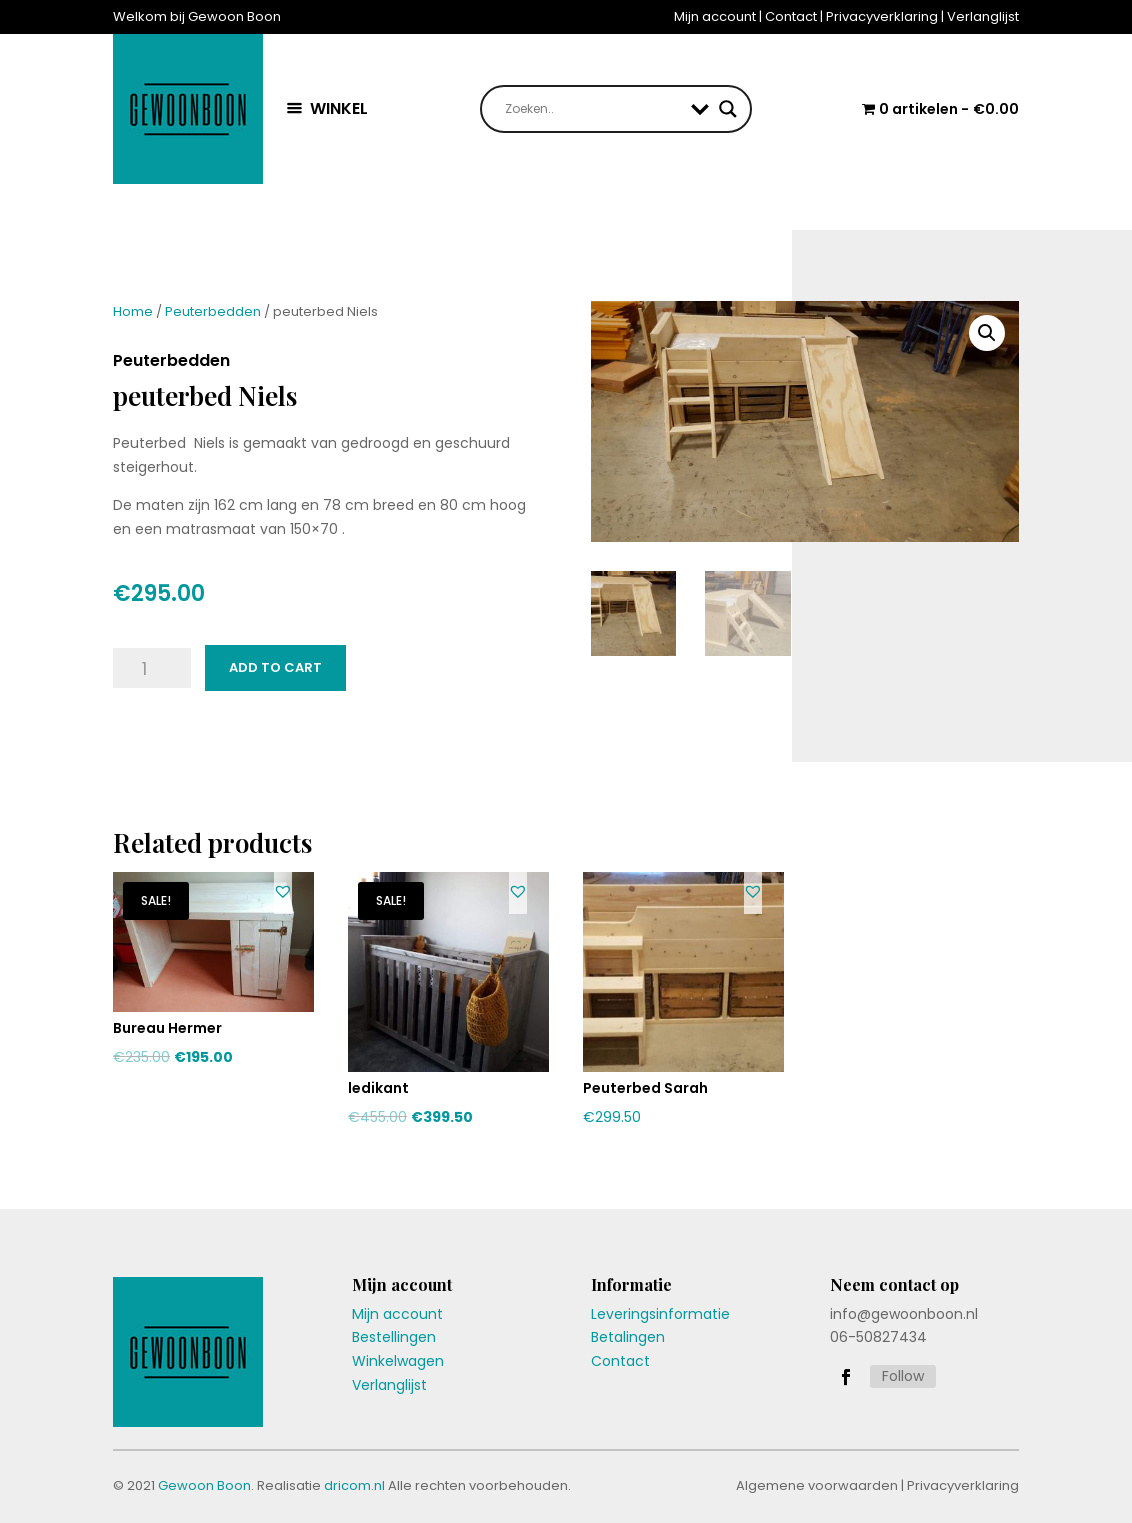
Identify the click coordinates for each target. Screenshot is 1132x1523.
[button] (283, 891)
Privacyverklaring (882, 16)
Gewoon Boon (204, 1485)
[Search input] (593, 109)
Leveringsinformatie (660, 1314)
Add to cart (275, 667)
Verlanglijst (983, 16)
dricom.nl (354, 1485)
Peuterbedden (213, 311)
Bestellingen (394, 1337)
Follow (903, 1376)
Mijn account (715, 16)
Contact (791, 16)
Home (133, 311)
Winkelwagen (398, 1361)
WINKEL (339, 108)
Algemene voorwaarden (817, 1485)
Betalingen (628, 1337)
